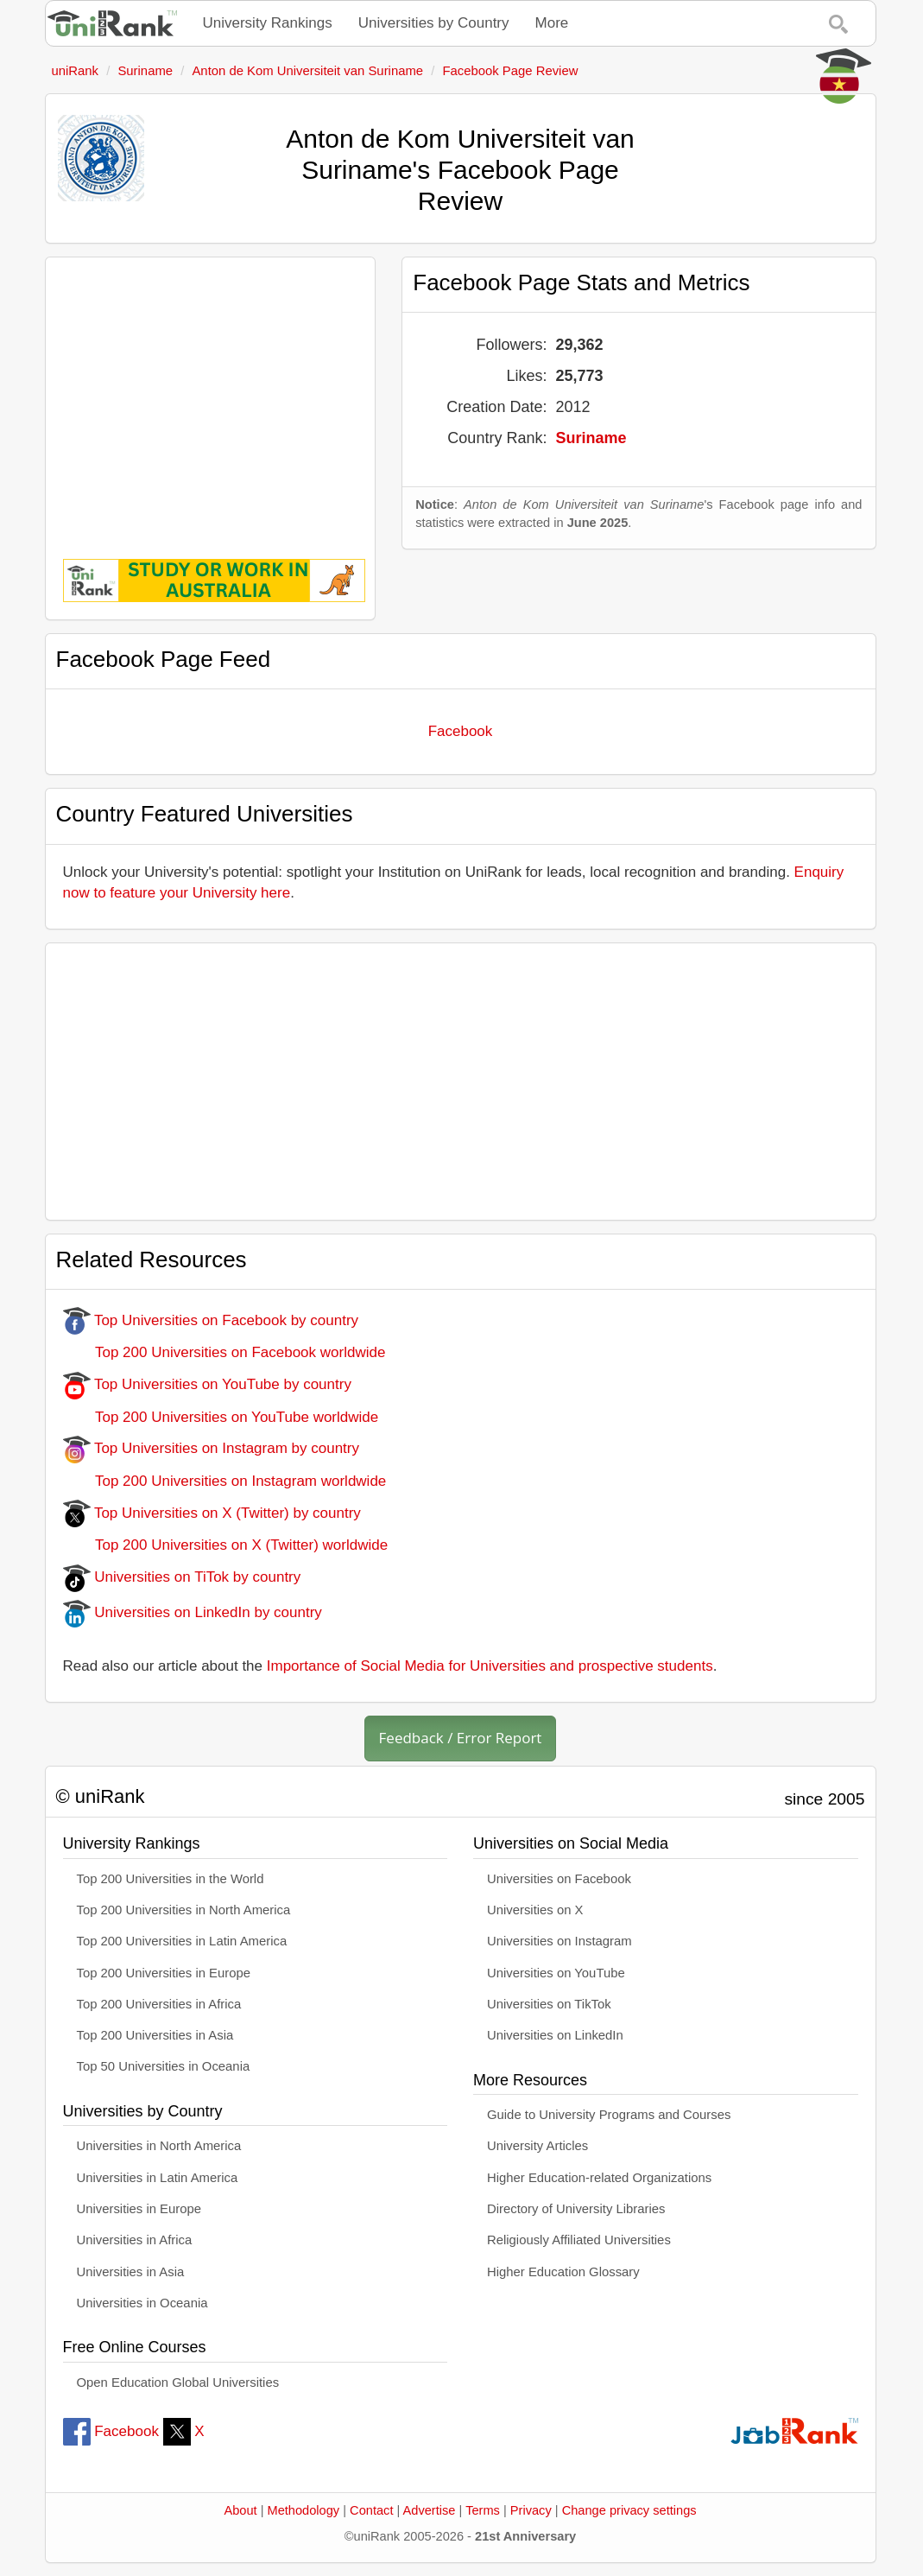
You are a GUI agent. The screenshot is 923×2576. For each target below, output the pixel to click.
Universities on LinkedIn (555, 2035)
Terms (482, 2510)
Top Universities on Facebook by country (211, 1320)
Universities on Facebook (559, 1879)
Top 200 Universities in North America (184, 1910)
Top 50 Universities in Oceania (163, 2066)
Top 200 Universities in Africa (159, 2004)
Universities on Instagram (559, 1941)
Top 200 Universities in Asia (155, 2035)
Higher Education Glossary (563, 2272)
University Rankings (267, 23)
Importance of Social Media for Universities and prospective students (490, 1666)
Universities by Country (433, 23)
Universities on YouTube (556, 1973)
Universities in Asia (131, 2272)
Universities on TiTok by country (182, 1577)
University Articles (537, 2146)
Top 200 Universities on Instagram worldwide (225, 1481)
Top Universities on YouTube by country (207, 1384)
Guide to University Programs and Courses (608, 2115)
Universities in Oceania (142, 2303)
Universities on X (535, 1910)
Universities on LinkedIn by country (192, 1612)
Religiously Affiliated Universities (579, 2240)
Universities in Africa (135, 2240)
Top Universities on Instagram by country (211, 1448)
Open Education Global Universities (178, 2382)
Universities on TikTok (549, 2004)
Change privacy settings (629, 2510)
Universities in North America (159, 2146)
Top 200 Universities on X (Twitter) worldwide (226, 1545)
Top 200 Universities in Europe (164, 1973)
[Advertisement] (210, 396)
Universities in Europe (139, 2209)
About (240, 2510)
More (552, 23)
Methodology (304, 2510)
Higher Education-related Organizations (599, 2178)
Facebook (460, 731)
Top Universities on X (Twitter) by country (212, 1513)
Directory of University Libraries (576, 2209)
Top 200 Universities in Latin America (182, 1941)
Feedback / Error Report (460, 1738)
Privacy (531, 2510)
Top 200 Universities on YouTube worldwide (221, 1417)
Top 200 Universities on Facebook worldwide (224, 1352)
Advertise (429, 2510)
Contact (371, 2510)
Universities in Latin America (157, 2178)
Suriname (590, 438)
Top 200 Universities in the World (170, 1879)
